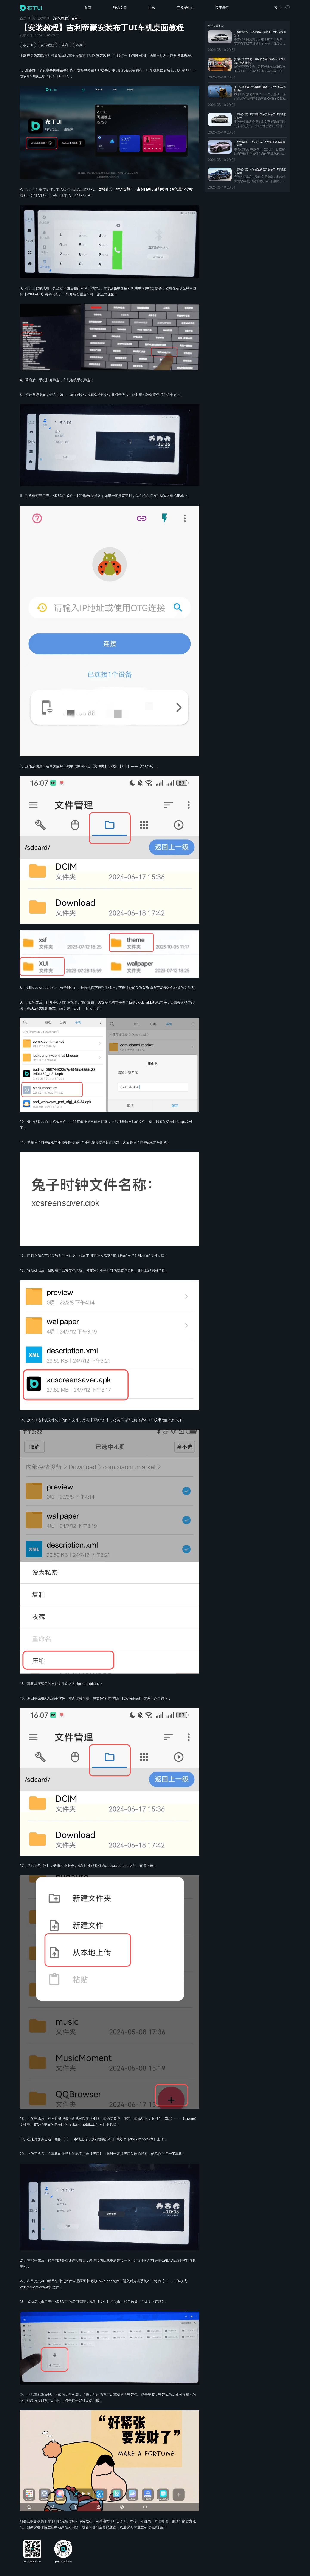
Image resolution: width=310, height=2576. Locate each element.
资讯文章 (39, 18)
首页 (23, 18)
